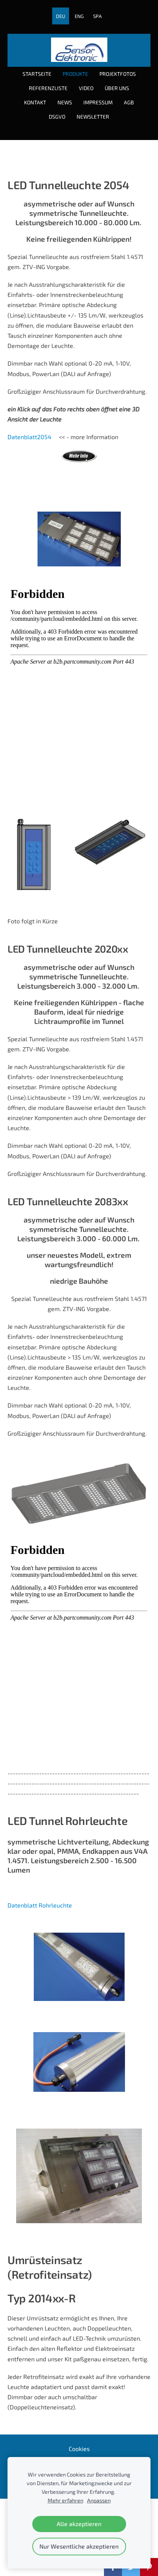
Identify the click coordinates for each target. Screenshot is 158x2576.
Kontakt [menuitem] (35, 102)
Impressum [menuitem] (98, 102)
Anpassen (99, 2500)
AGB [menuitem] (129, 102)
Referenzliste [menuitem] (48, 88)
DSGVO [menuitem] (57, 116)
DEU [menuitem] (60, 16)
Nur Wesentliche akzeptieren (79, 2546)
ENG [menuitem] (79, 16)
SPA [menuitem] (97, 16)
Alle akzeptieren (79, 2523)
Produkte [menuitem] (75, 74)
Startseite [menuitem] (37, 74)
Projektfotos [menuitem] (117, 74)
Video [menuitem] (86, 88)
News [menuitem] (64, 102)
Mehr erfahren (65, 2500)
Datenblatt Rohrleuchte (40, 1905)
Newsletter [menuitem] (93, 116)
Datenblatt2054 (29, 436)
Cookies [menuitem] (79, 2448)
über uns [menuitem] (117, 88)
